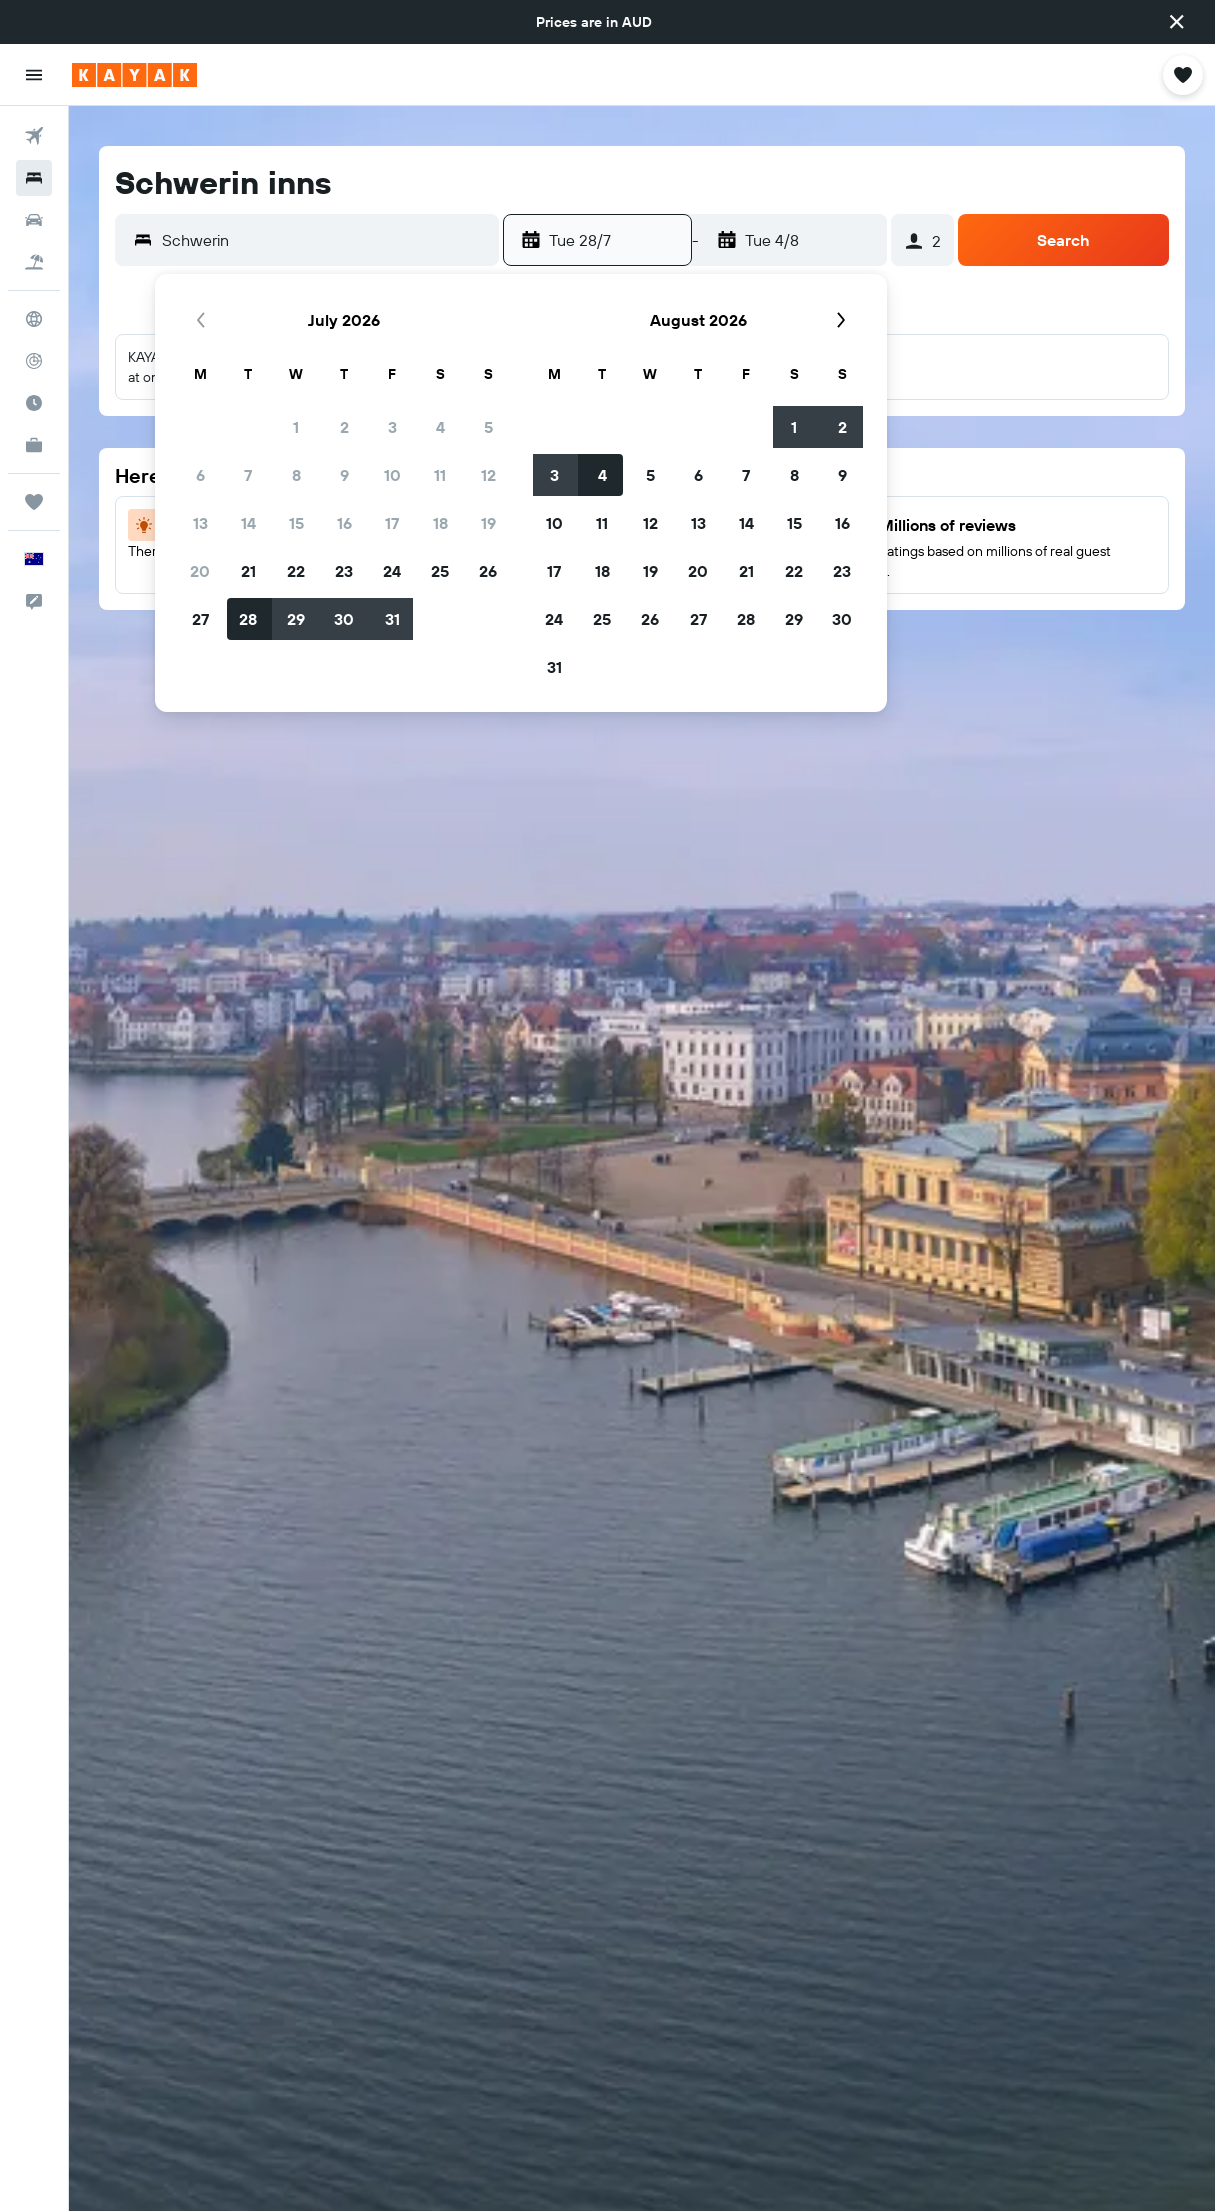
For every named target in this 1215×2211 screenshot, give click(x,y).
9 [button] (344, 475)
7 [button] (248, 475)
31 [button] (392, 619)
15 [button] (296, 523)
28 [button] (248, 619)
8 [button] (296, 475)
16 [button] (344, 523)
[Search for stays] (34, 178)
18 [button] (440, 523)
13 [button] (200, 523)
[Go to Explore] (34, 319)
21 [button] (248, 571)
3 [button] (392, 427)
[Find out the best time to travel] (34, 403)
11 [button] (440, 475)
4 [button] (440, 427)
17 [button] (392, 523)
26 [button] (488, 571)
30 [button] (344, 619)
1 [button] (296, 427)
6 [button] (200, 475)
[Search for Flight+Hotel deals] (34, 262)
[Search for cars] (34, 220)
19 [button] (488, 523)
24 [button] (392, 571)
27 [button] (200, 619)
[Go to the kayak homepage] (134, 75)
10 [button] (392, 475)
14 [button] (248, 523)
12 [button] (488, 475)
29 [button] (296, 619)
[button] (1177, 22)
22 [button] (296, 571)
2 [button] (344, 427)
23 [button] (344, 571)
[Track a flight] (34, 361)
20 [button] (200, 571)
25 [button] (440, 571)
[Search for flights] (34, 136)
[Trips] (34, 502)
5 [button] (488, 427)
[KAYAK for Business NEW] (34, 445)
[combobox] (325, 240)
